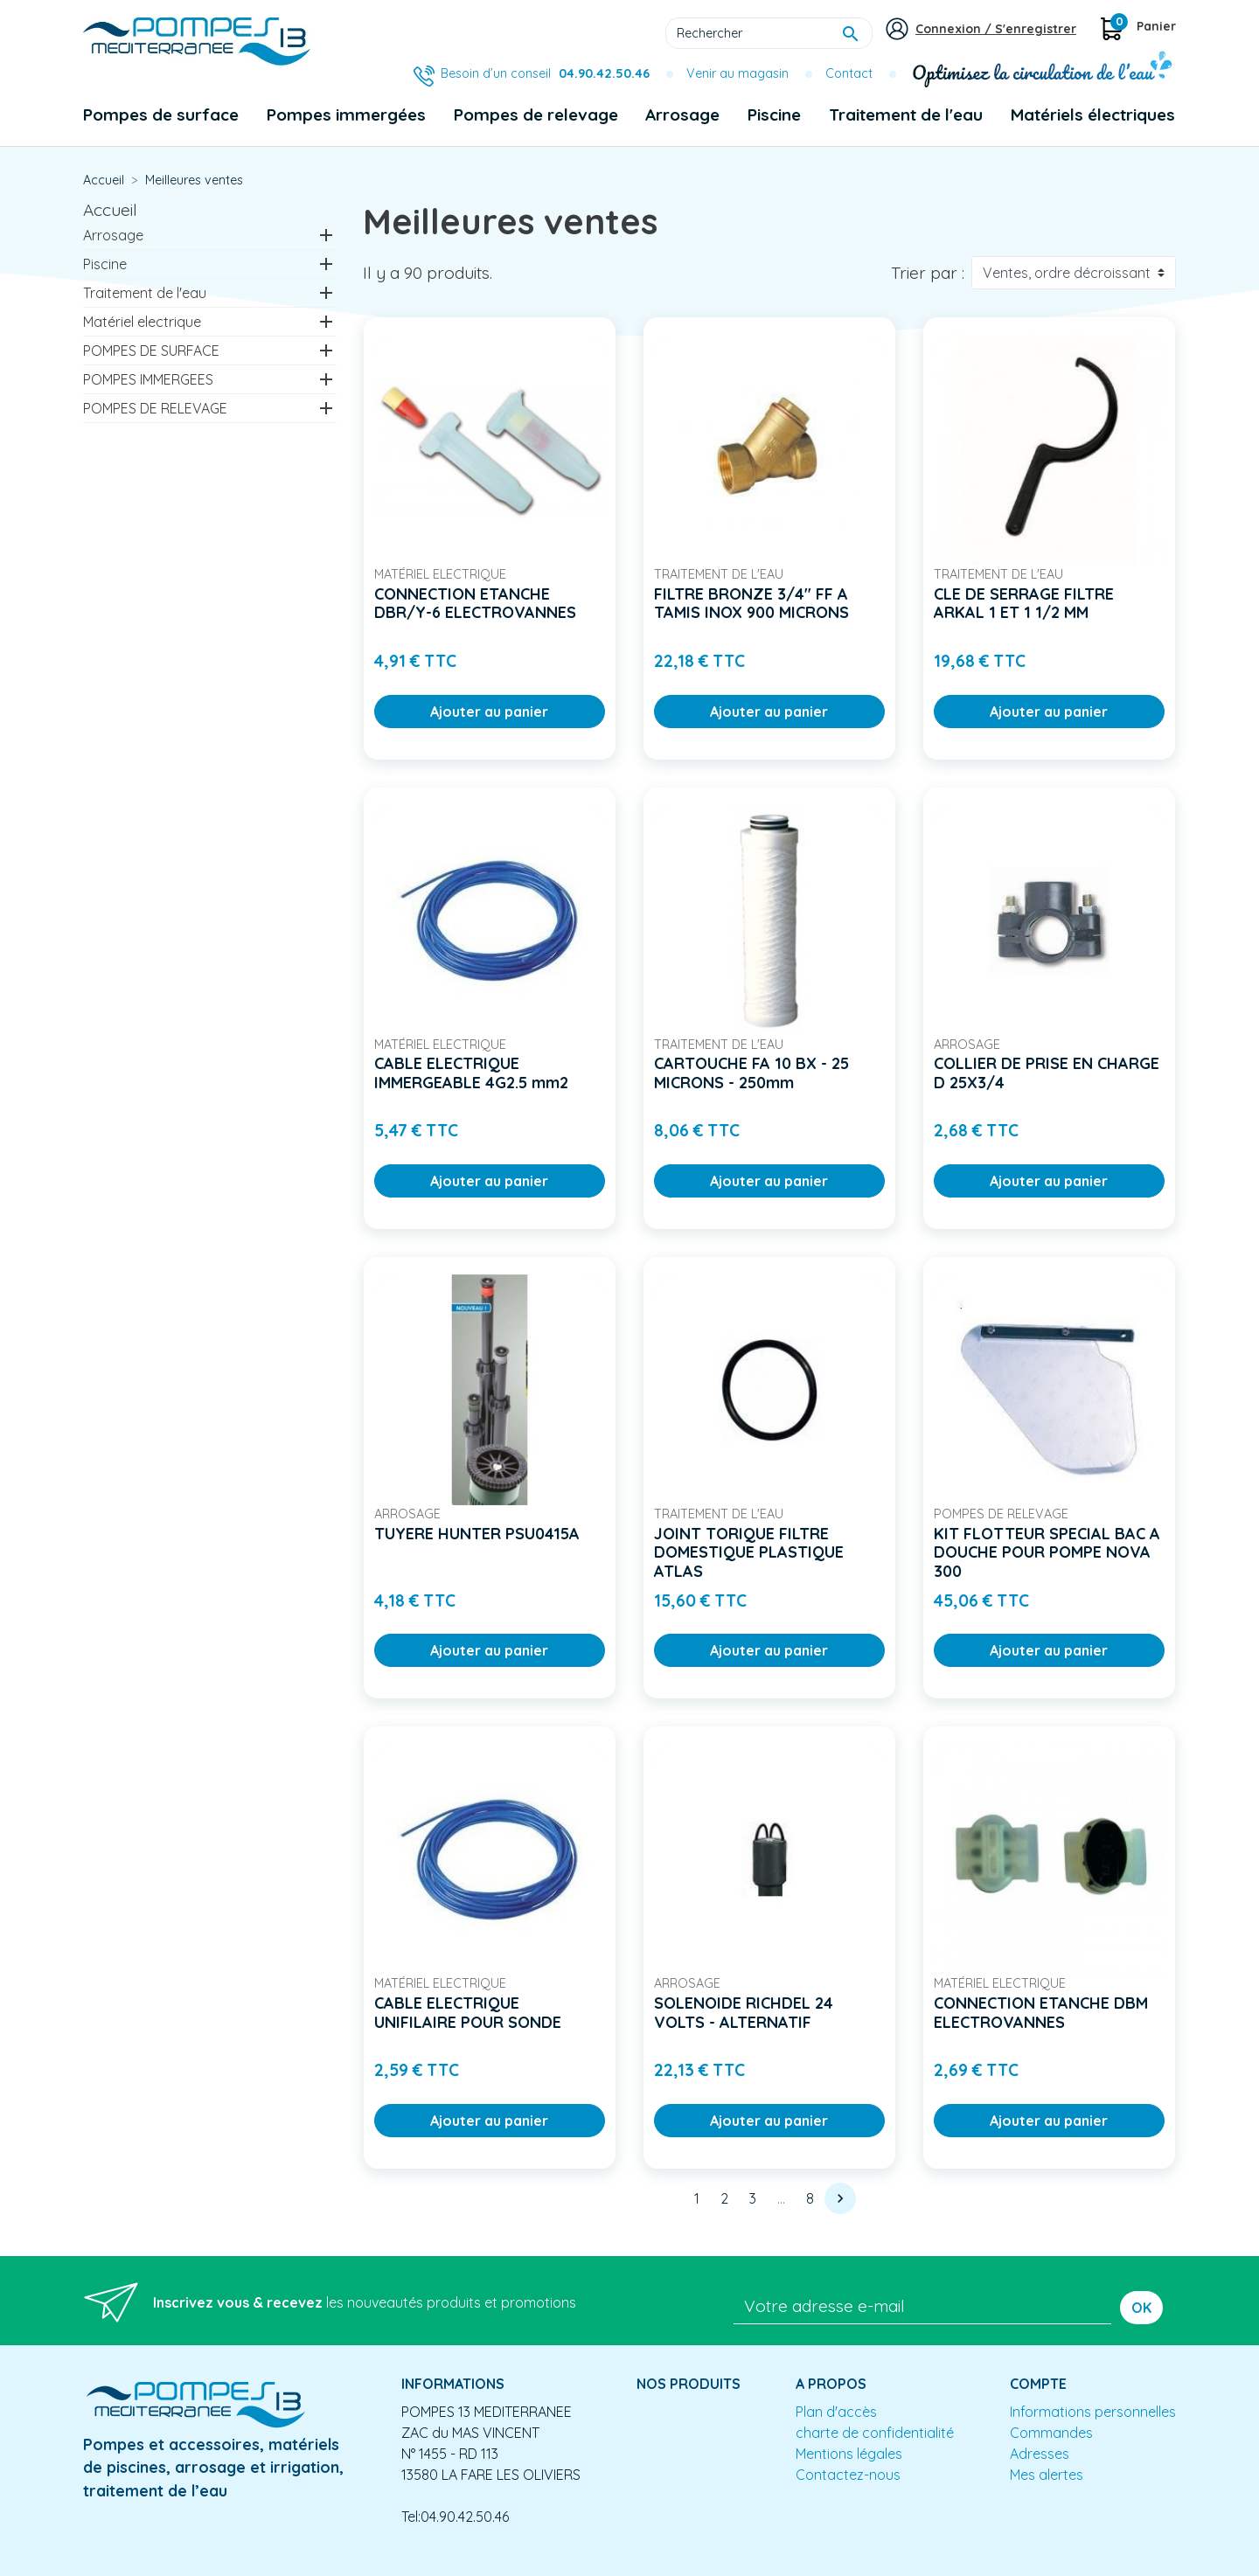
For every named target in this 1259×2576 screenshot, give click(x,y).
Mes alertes (1046, 2474)
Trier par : (927, 272)
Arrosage (113, 235)
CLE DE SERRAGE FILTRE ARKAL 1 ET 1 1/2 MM (1024, 603)
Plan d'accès (836, 2411)
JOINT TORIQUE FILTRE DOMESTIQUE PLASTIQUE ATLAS (749, 1552)
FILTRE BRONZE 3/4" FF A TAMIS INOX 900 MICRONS (751, 603)
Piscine (105, 264)
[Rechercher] (769, 33)
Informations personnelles (1093, 2411)
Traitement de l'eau (144, 293)
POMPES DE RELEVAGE (155, 408)
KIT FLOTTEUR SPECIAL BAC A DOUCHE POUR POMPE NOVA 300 (1047, 1552)
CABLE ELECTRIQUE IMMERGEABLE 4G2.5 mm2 (471, 1073)
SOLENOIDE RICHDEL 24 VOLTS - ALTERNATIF (743, 2012)
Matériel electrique (142, 321)
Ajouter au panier (489, 711)
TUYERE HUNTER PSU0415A (477, 1534)
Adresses (1039, 2453)
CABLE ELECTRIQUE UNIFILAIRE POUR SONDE (467, 2012)
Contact (849, 73)
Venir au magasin (737, 73)
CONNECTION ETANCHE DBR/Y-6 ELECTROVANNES (475, 603)
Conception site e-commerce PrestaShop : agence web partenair (417, 2562)
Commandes (1051, 2432)
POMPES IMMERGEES (148, 379)
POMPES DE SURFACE (151, 350)
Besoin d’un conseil (545, 73)
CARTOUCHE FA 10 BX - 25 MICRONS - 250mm (751, 1073)
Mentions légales (849, 2453)
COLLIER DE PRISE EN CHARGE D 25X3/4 (1046, 1073)
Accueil (110, 209)
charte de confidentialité (875, 2432)
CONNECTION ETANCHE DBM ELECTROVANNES (1041, 2012)
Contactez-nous (848, 2474)
